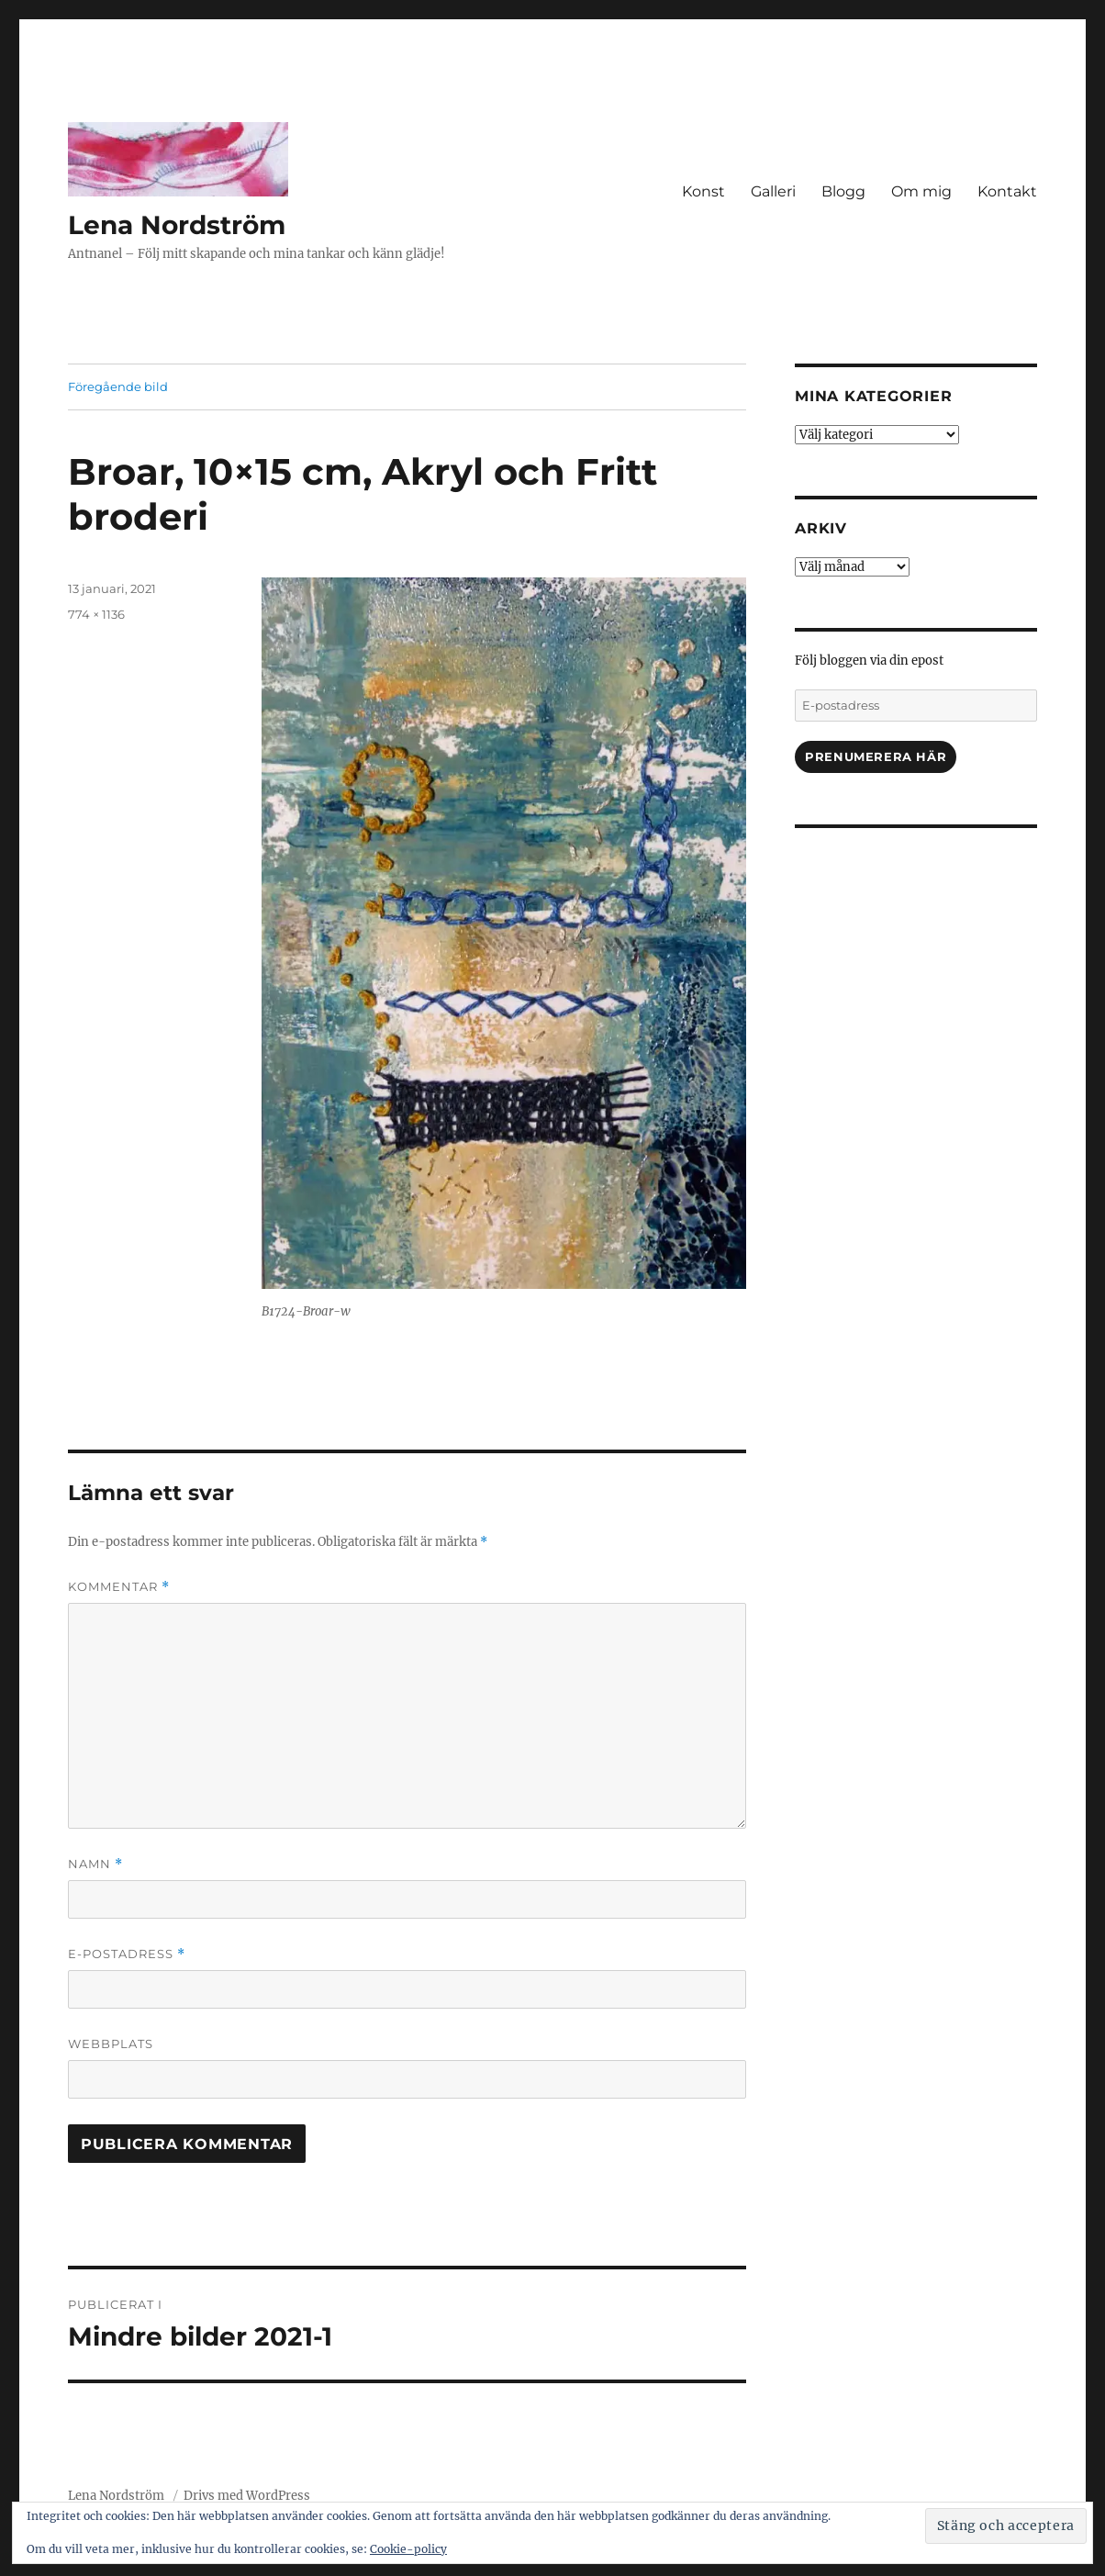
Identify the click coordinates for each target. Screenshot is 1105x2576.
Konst (703, 191)
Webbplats (110, 2043)
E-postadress (126, 1954)
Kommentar (119, 1587)
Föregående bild (118, 386)
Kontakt (1007, 191)
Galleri (773, 191)
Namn (95, 1864)
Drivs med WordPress (247, 2495)
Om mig (921, 191)
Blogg (843, 191)
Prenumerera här (875, 756)
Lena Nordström (176, 225)
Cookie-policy (408, 2549)
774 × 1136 (96, 614)
